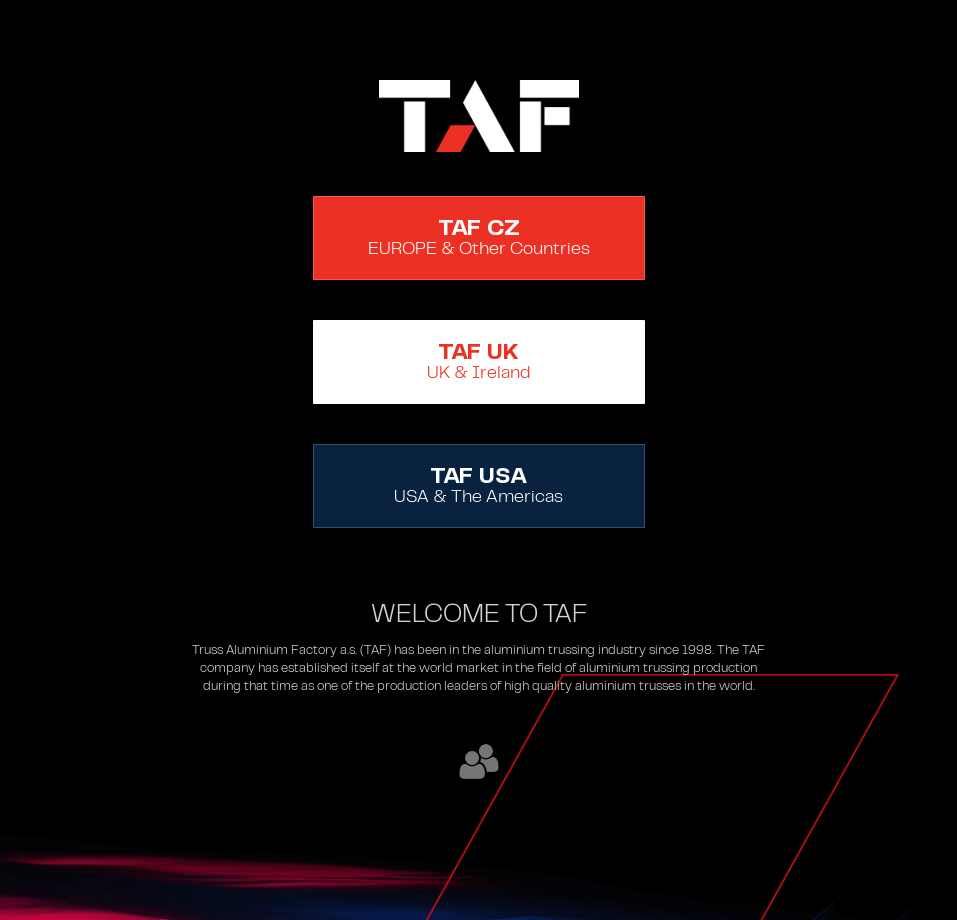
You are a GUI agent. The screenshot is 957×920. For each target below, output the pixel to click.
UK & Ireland (479, 362)
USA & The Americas (478, 486)
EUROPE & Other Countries (479, 238)
